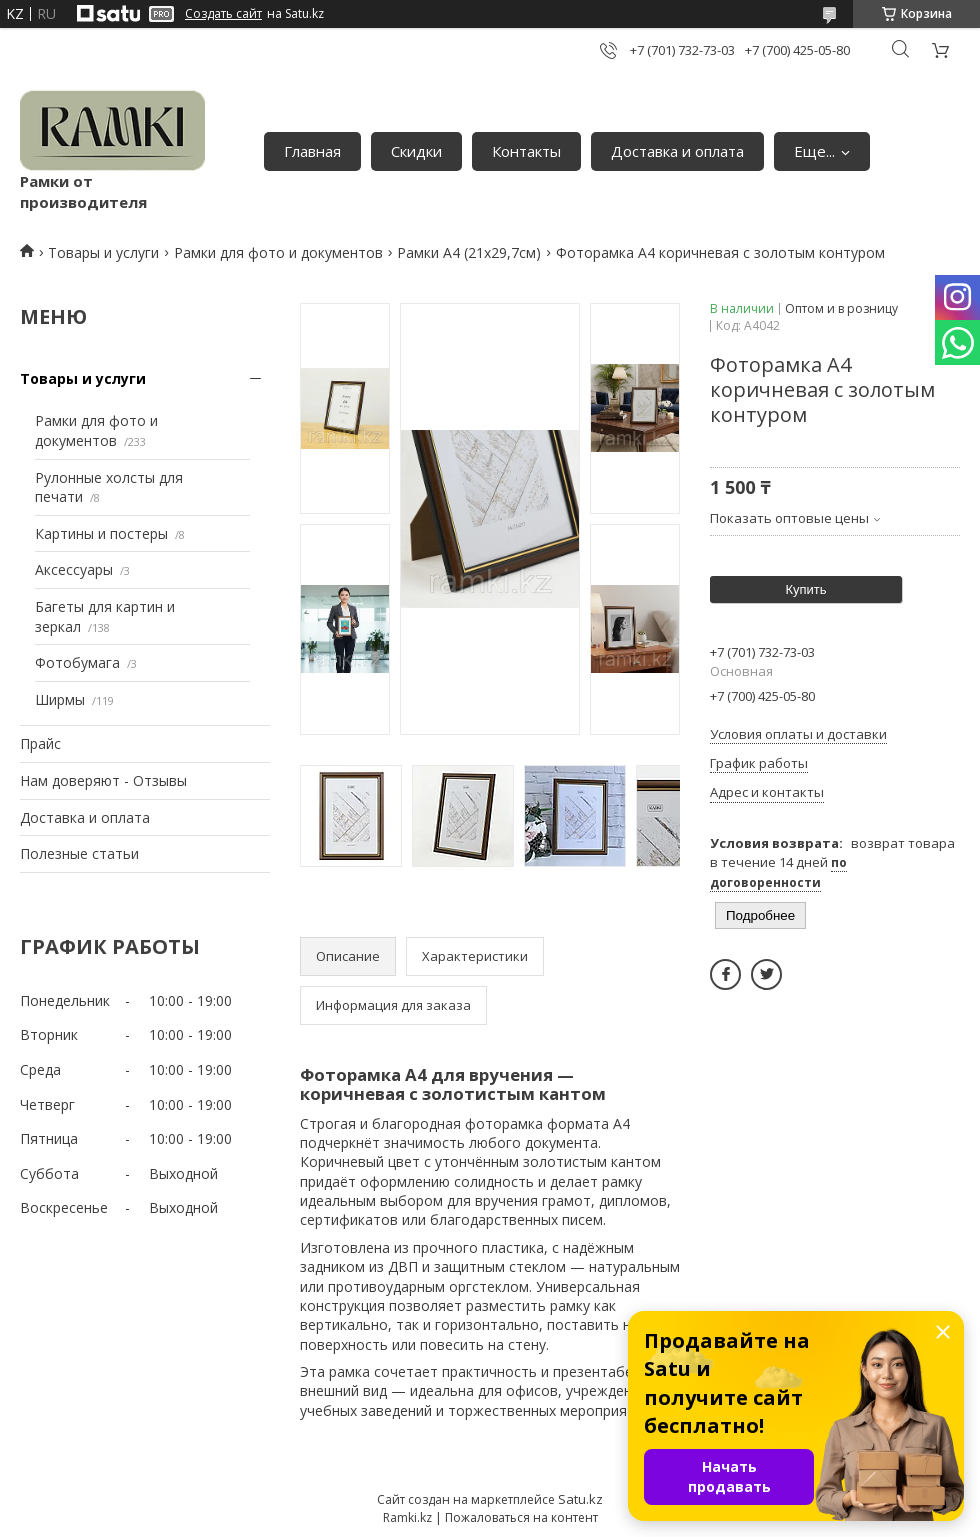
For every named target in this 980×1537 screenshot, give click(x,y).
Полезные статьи (79, 853)
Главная (312, 151)
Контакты (526, 151)
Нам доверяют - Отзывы (103, 780)
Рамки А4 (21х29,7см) (469, 252)
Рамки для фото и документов (278, 252)
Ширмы (60, 699)
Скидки (416, 151)
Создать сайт (223, 14)
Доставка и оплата (677, 151)
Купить (805, 589)
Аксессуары (74, 569)
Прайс (40, 743)
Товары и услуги (103, 252)
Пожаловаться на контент (521, 1517)
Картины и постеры (101, 533)
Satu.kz (580, 1499)
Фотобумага (77, 662)
